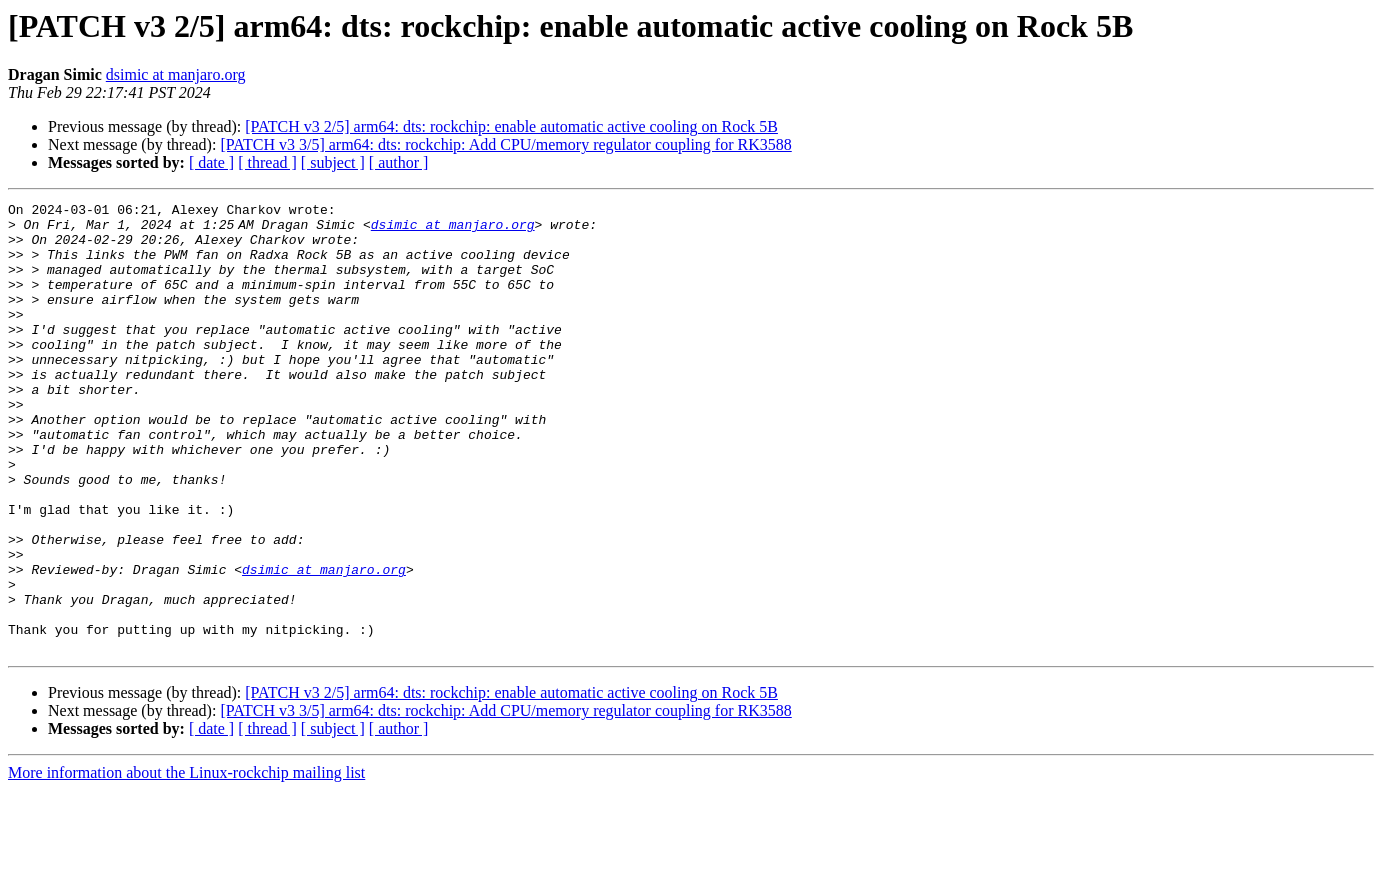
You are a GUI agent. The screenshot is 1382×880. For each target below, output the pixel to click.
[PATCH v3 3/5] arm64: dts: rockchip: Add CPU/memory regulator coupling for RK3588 (505, 144)
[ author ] (399, 162)
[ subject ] (333, 162)
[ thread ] (267, 162)
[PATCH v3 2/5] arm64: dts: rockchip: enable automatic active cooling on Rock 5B (511, 126)
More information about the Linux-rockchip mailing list (186, 862)
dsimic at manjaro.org (176, 74)
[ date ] (211, 162)
